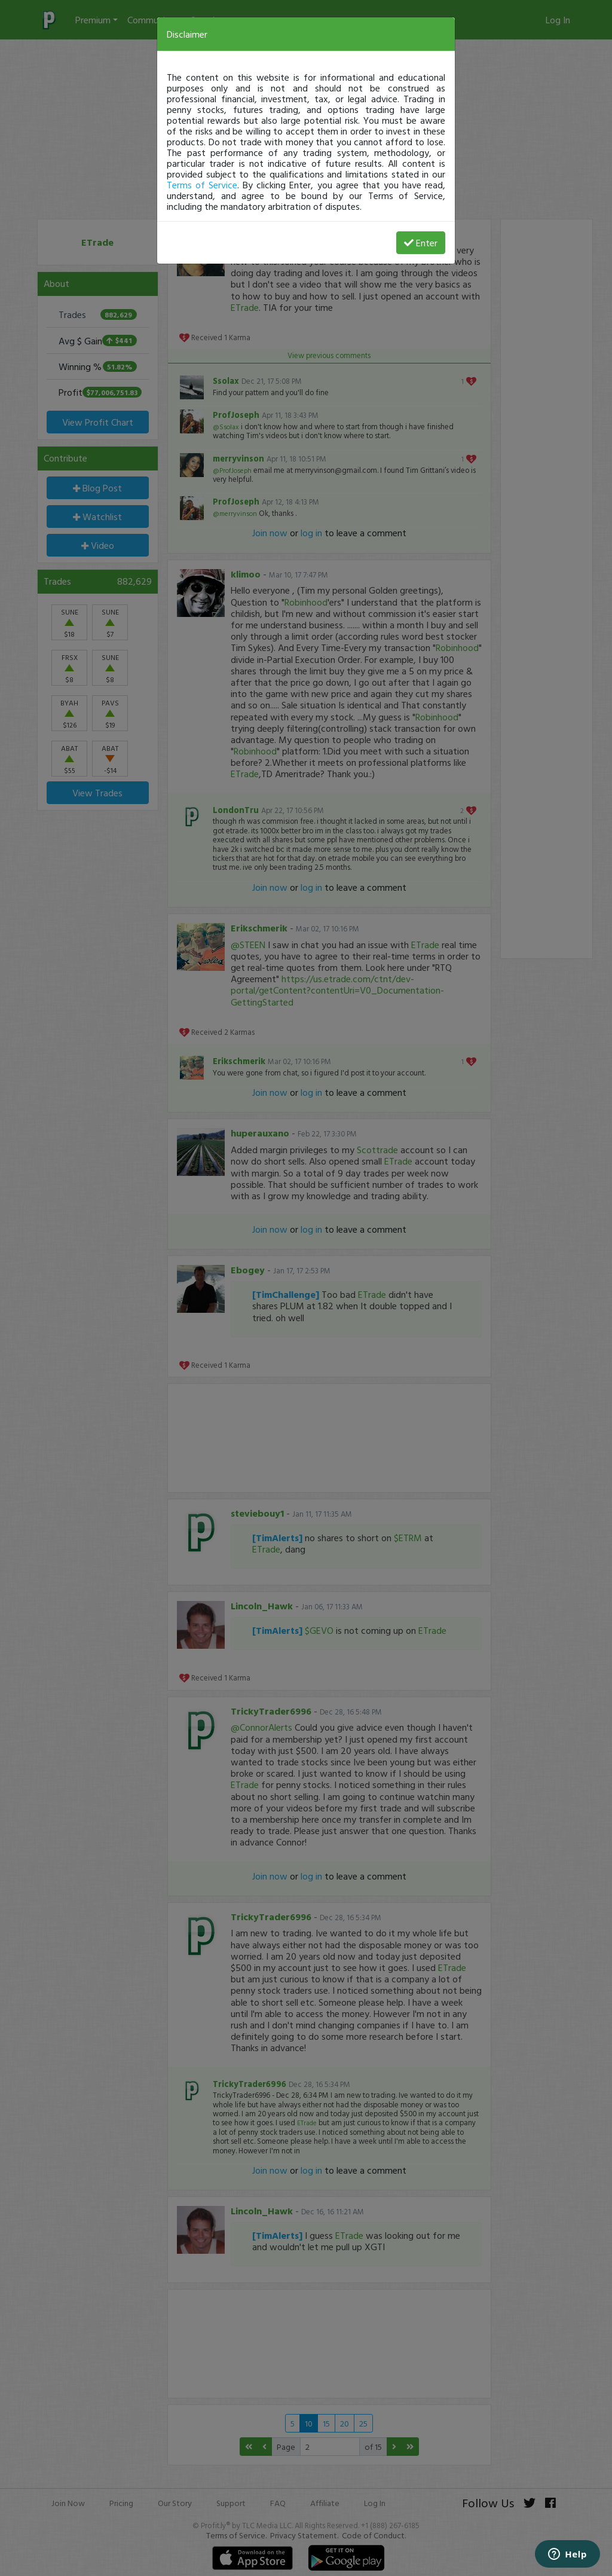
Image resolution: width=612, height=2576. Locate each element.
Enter (420, 243)
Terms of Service (202, 185)
